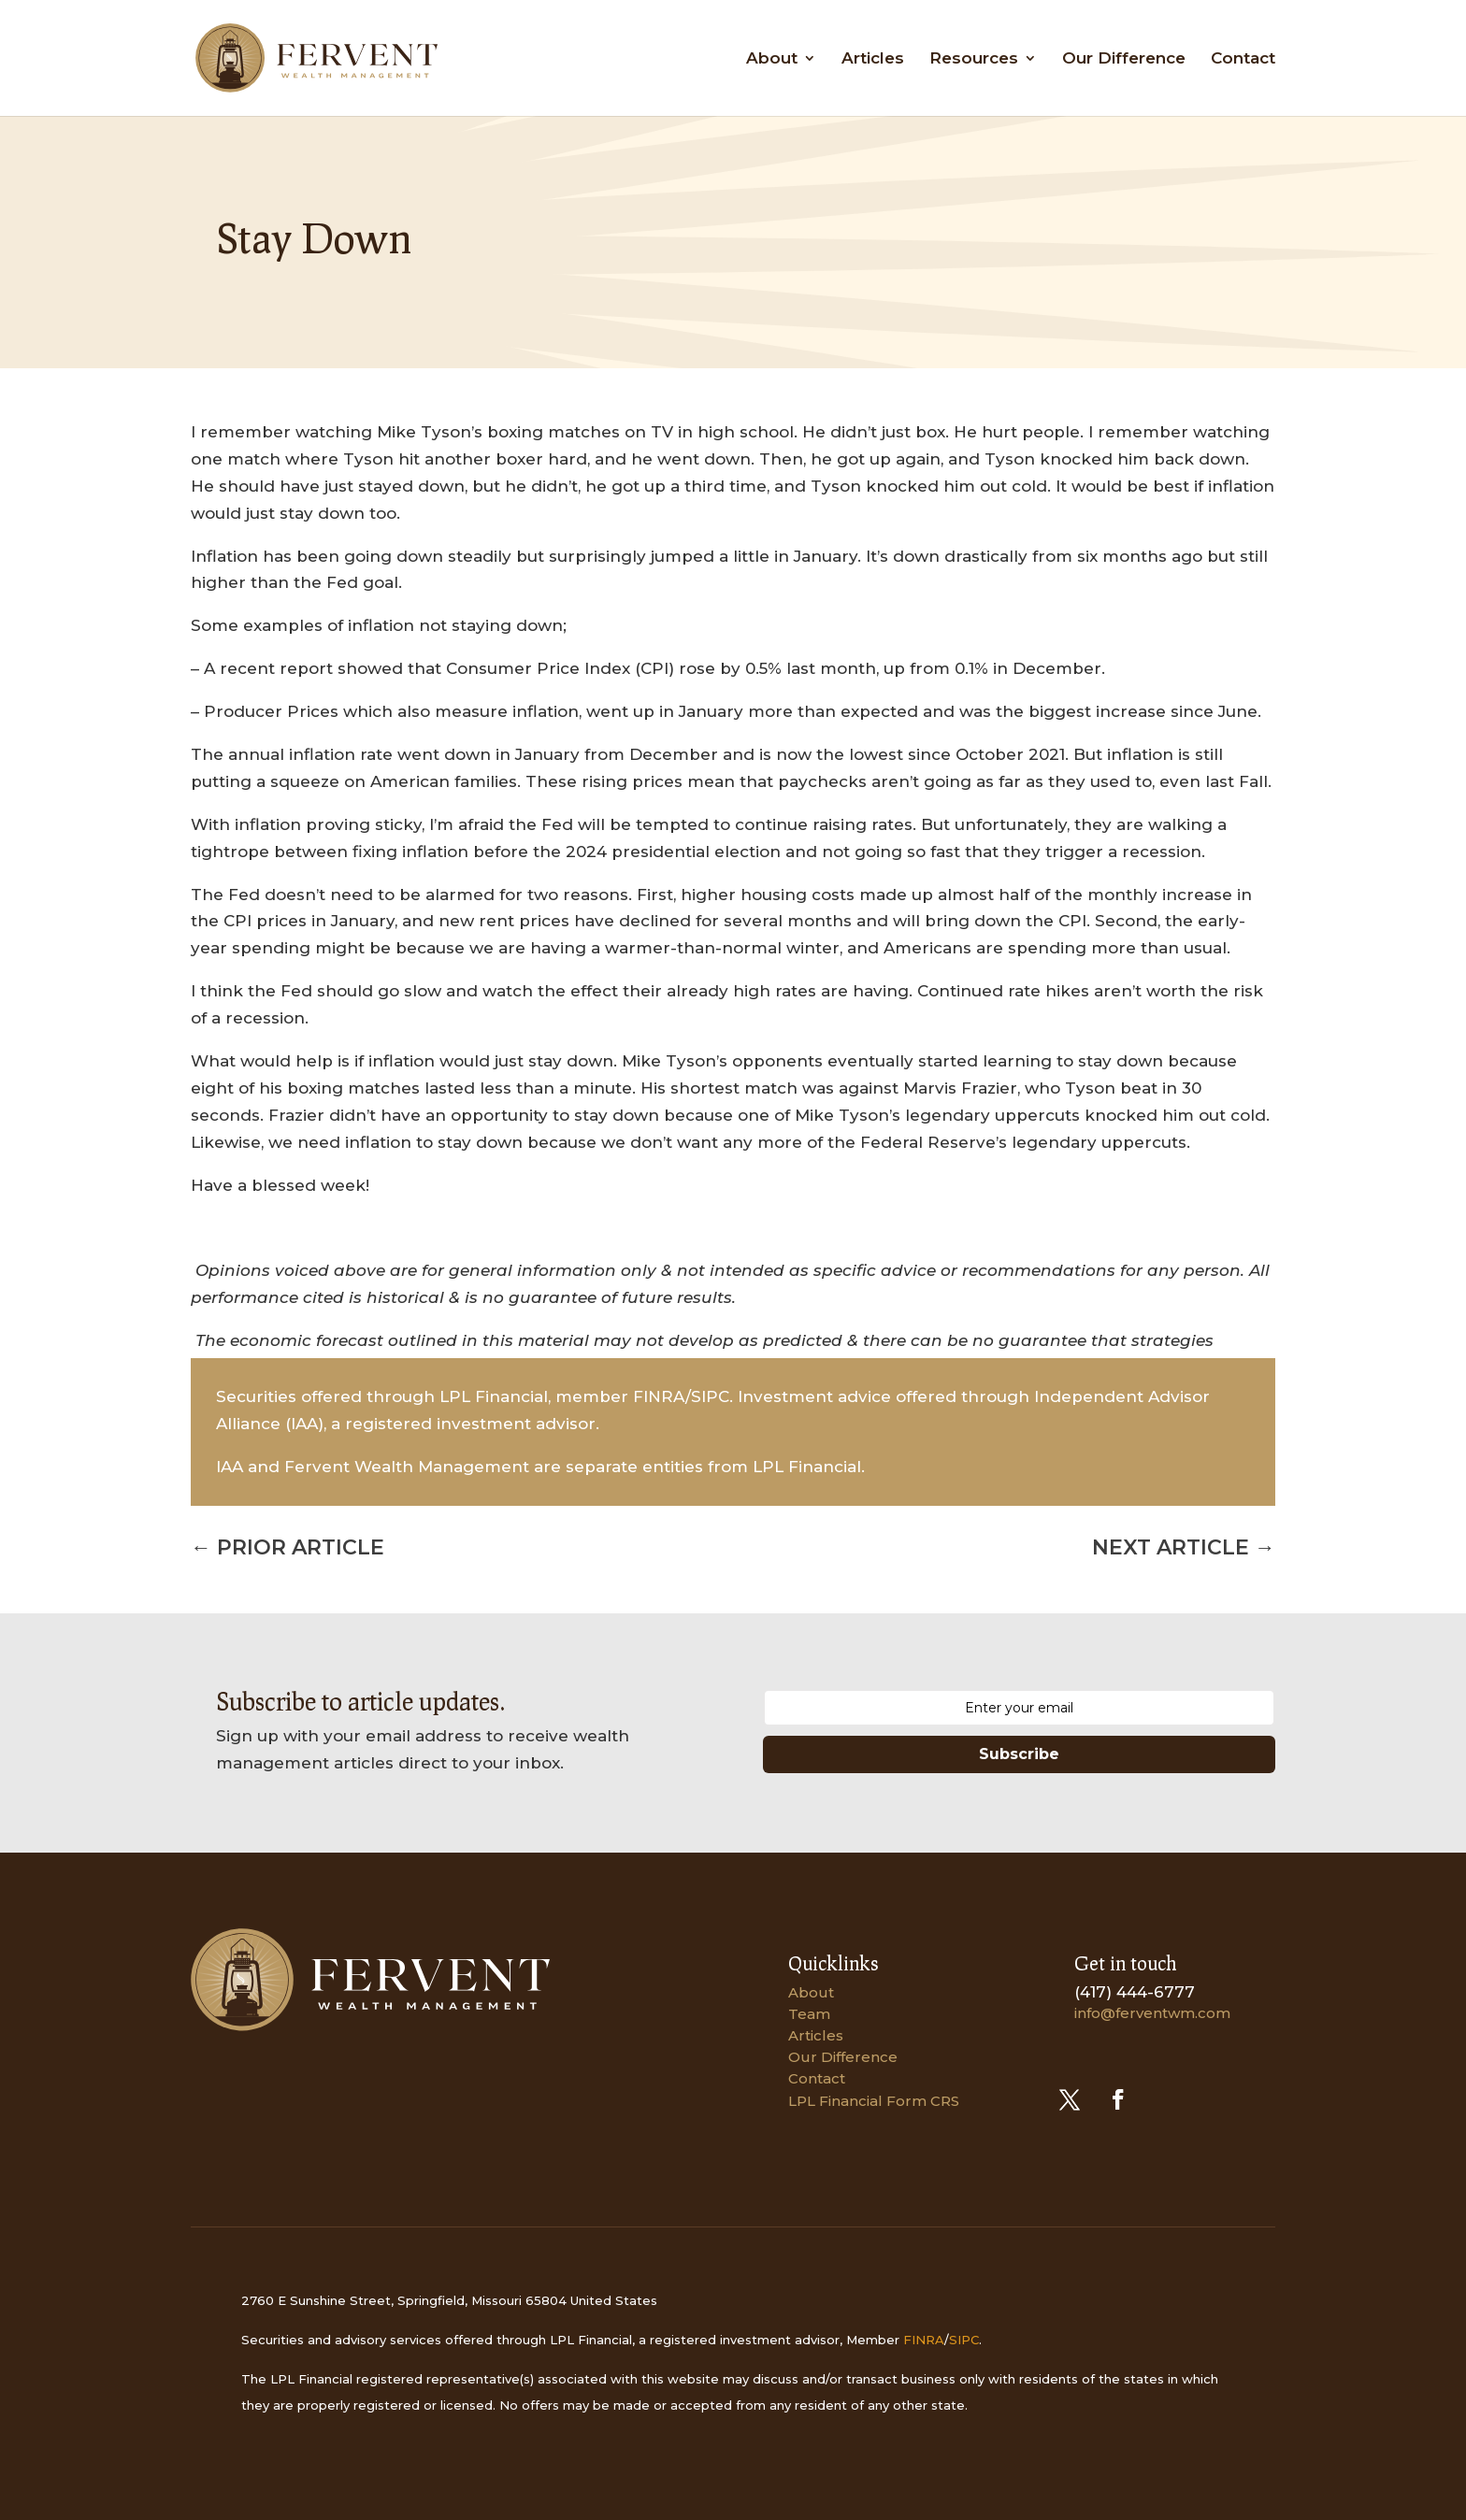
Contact (1243, 59)
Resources (973, 59)
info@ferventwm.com (1152, 2013)
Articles (872, 59)
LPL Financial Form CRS (873, 2101)
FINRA (923, 2339)
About (772, 59)
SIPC (964, 2339)
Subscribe (1019, 1754)
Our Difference (1124, 59)
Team (809, 2014)
